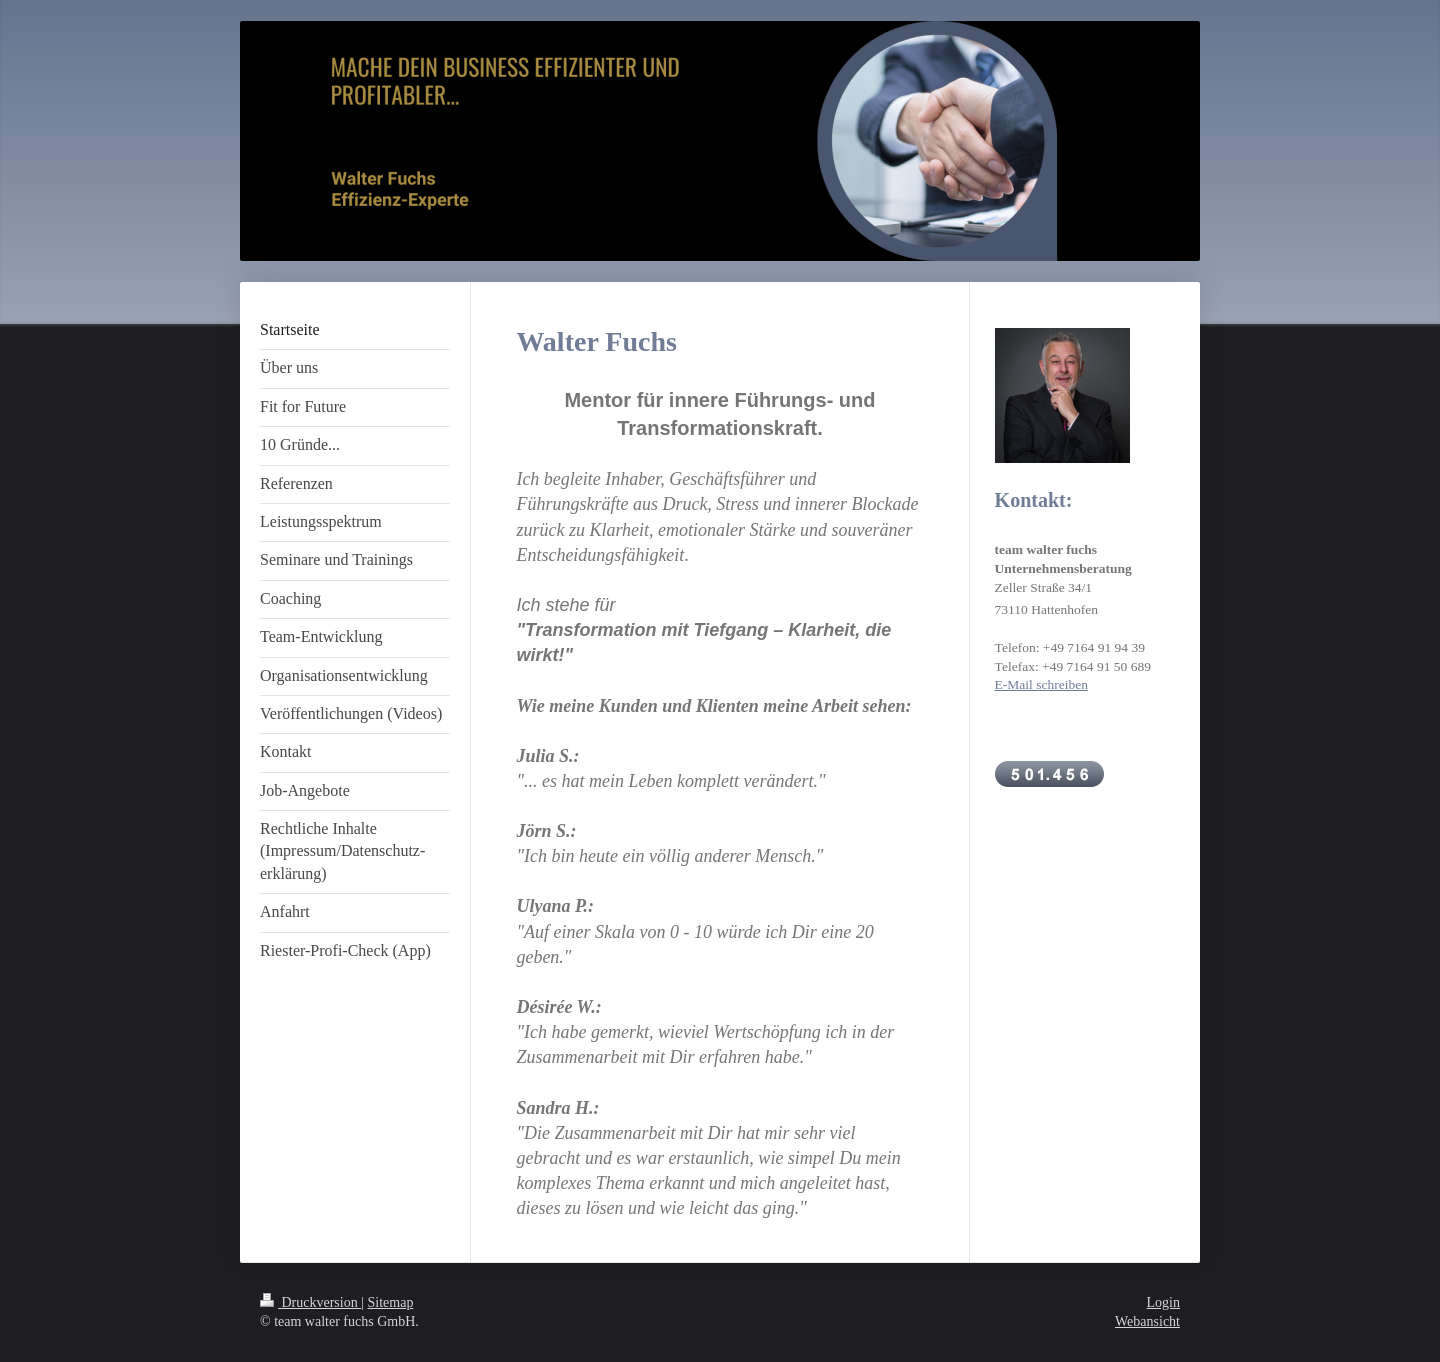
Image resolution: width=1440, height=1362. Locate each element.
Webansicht (1147, 1321)
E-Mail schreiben (1041, 684)
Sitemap (391, 1302)
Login (1163, 1302)
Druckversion (310, 1302)
